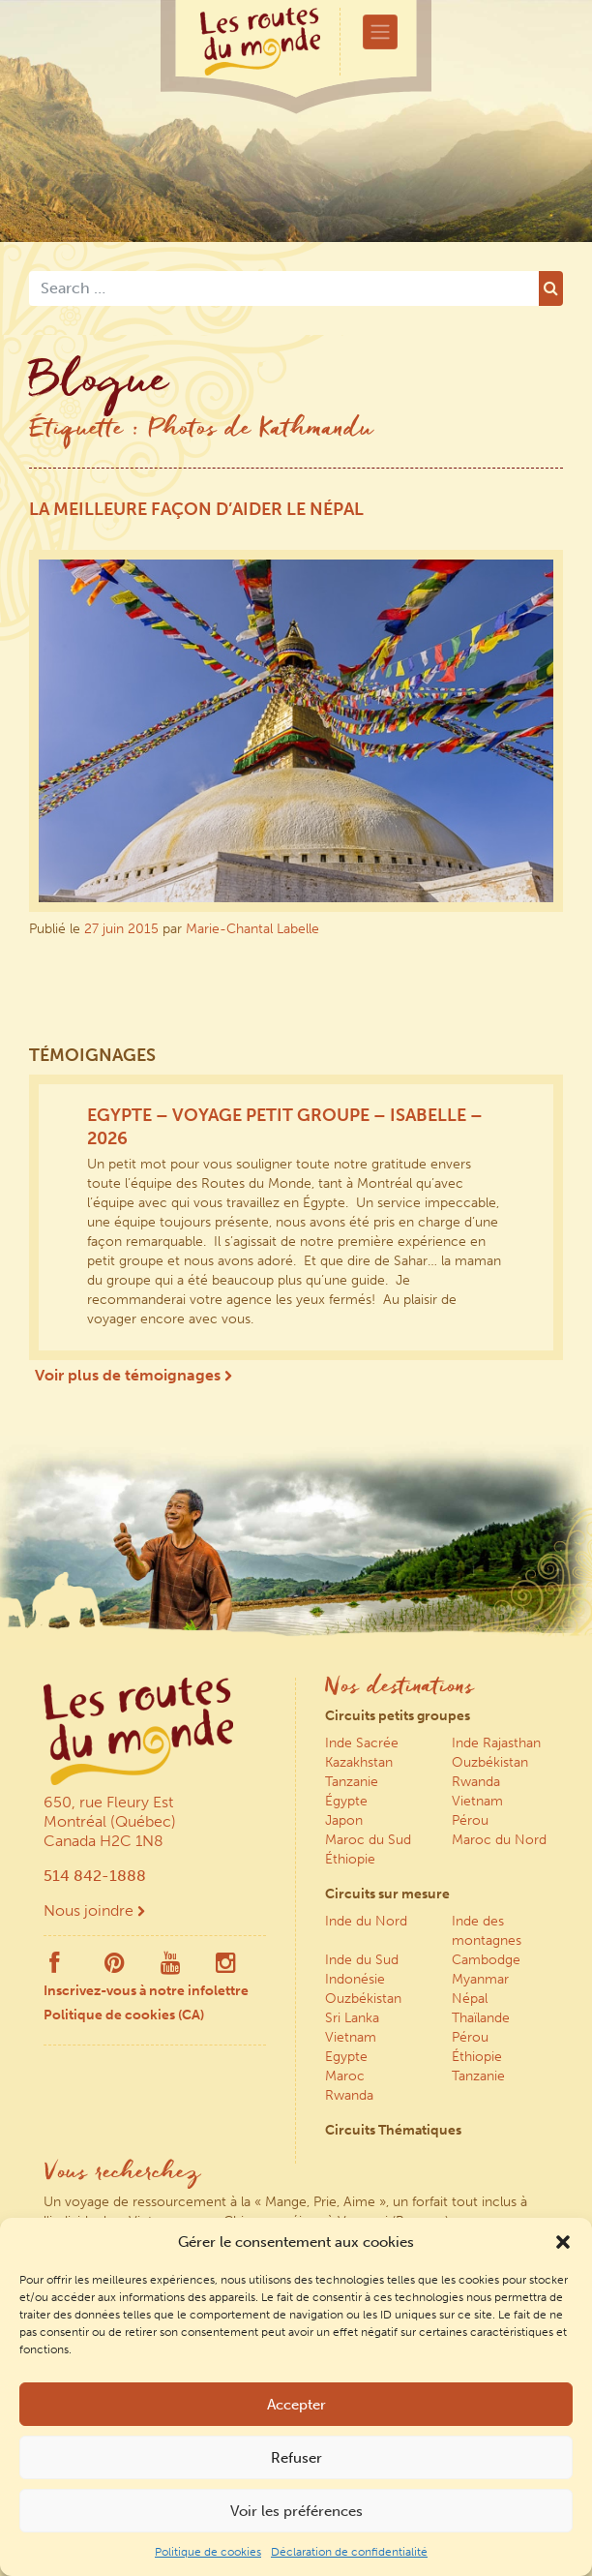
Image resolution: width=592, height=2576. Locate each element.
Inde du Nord (366, 1921)
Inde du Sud (362, 1960)
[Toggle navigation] (380, 32)
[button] (563, 2242)
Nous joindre (94, 1910)
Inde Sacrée (362, 1743)
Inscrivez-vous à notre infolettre (146, 1991)
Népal (470, 1998)
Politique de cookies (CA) (124, 2015)
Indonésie (355, 1979)
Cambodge (486, 1960)
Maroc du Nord (499, 1840)
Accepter (296, 2404)
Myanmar (480, 1979)
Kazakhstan (359, 1762)
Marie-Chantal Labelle (252, 929)
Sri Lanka (352, 2018)
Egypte (346, 2056)
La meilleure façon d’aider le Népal (196, 509)
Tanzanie (351, 1781)
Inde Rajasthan (496, 1743)
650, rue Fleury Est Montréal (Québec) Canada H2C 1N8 (110, 1821)
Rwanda (476, 1781)
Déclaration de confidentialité (349, 2552)
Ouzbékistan (490, 1762)
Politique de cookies (208, 2552)
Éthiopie (350, 1859)
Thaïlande (481, 2018)
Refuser (296, 2458)
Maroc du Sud (368, 1840)
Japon (344, 1820)
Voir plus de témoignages (133, 1375)
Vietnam (477, 1801)
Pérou (470, 1820)
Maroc (345, 2076)
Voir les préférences (296, 2511)
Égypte (346, 1801)
